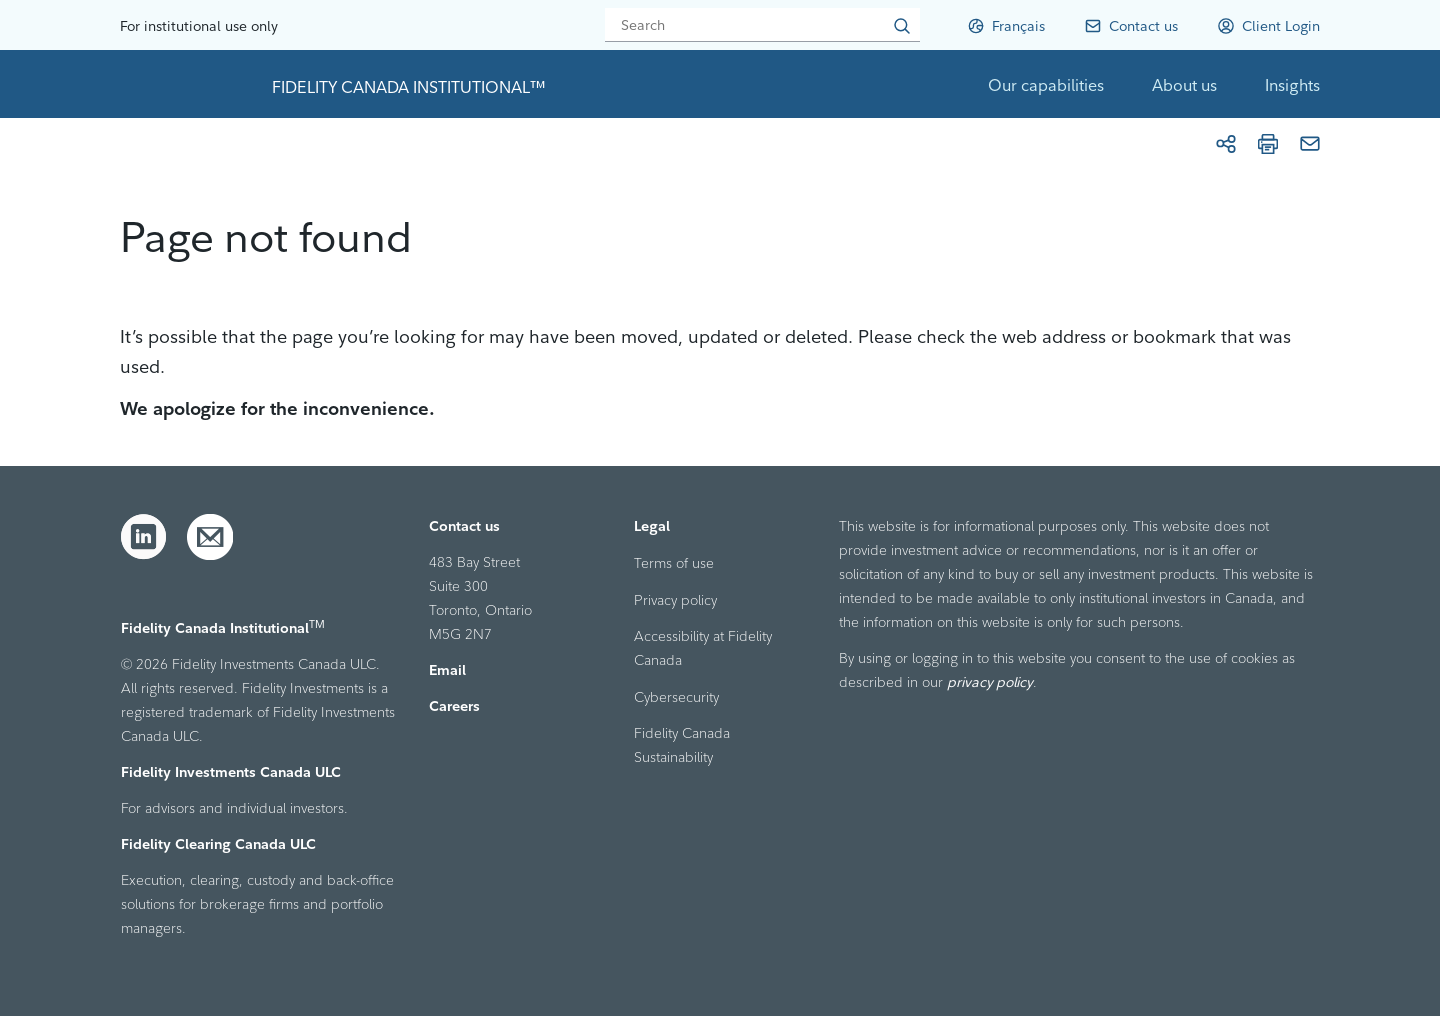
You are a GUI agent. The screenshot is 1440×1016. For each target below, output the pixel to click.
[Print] (1268, 144)
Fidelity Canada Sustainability (682, 745)
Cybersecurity (676, 697)
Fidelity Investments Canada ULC (231, 772)
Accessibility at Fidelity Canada (703, 648)
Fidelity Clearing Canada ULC (218, 844)
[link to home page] (188, 84)
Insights (1292, 85)
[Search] (762, 25)
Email (447, 670)
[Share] (1226, 144)
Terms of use (674, 563)
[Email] (1310, 144)
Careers (454, 706)
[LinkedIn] (144, 537)
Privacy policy (675, 600)
